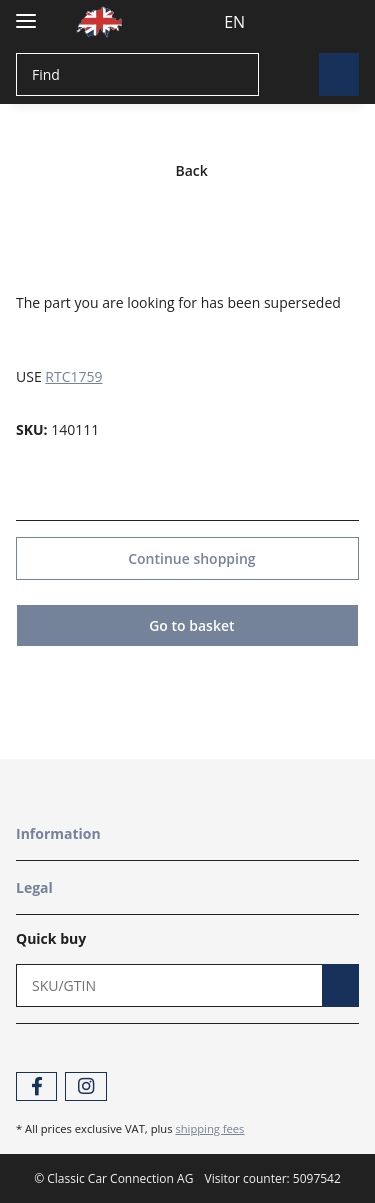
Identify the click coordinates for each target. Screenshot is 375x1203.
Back (187, 170)
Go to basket (187, 624)
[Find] (135, 74)
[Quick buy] (164, 984)
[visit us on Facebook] (36, 1085)
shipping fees (209, 1127)
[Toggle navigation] (26, 12)
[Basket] (338, 22)
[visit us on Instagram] (85, 1085)
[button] (258, 22)
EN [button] (197, 22)
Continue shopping (187, 557)
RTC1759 (73, 375)
